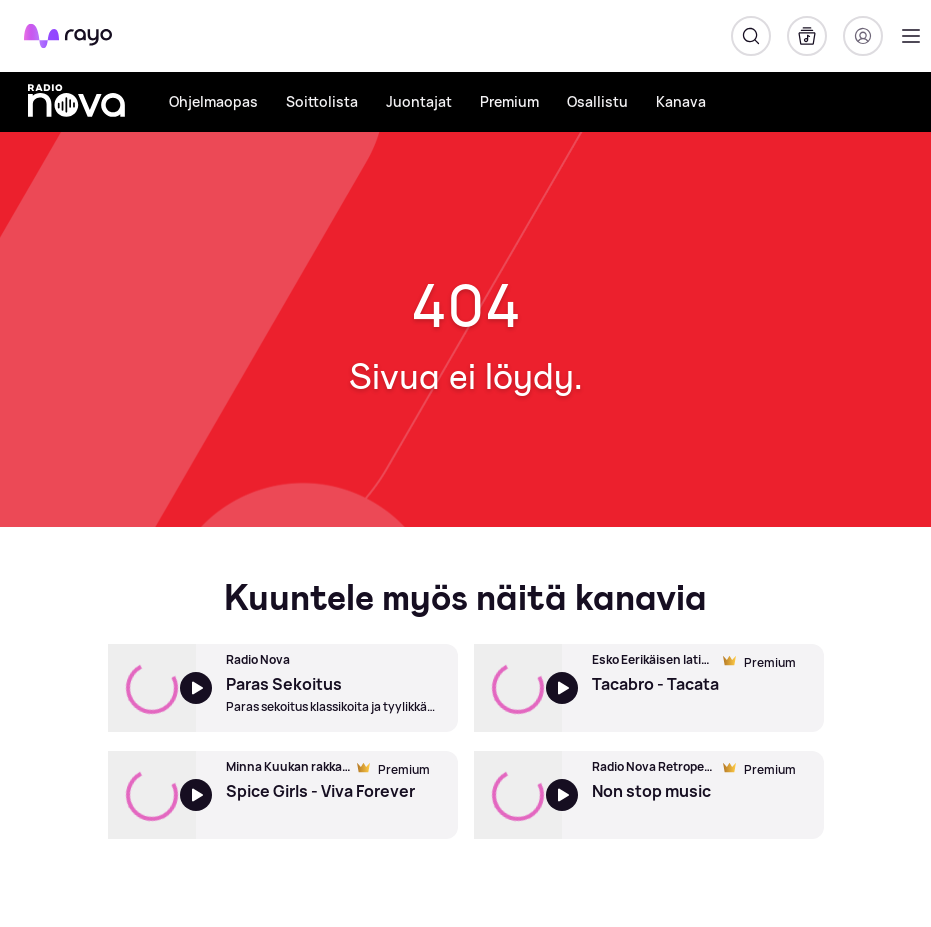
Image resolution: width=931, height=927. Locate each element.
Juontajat (419, 101)
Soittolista (322, 101)
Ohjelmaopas (213, 101)
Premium (509, 101)
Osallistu (597, 101)
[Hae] (751, 36)
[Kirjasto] (807, 36)
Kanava (681, 101)
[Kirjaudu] (863, 36)
